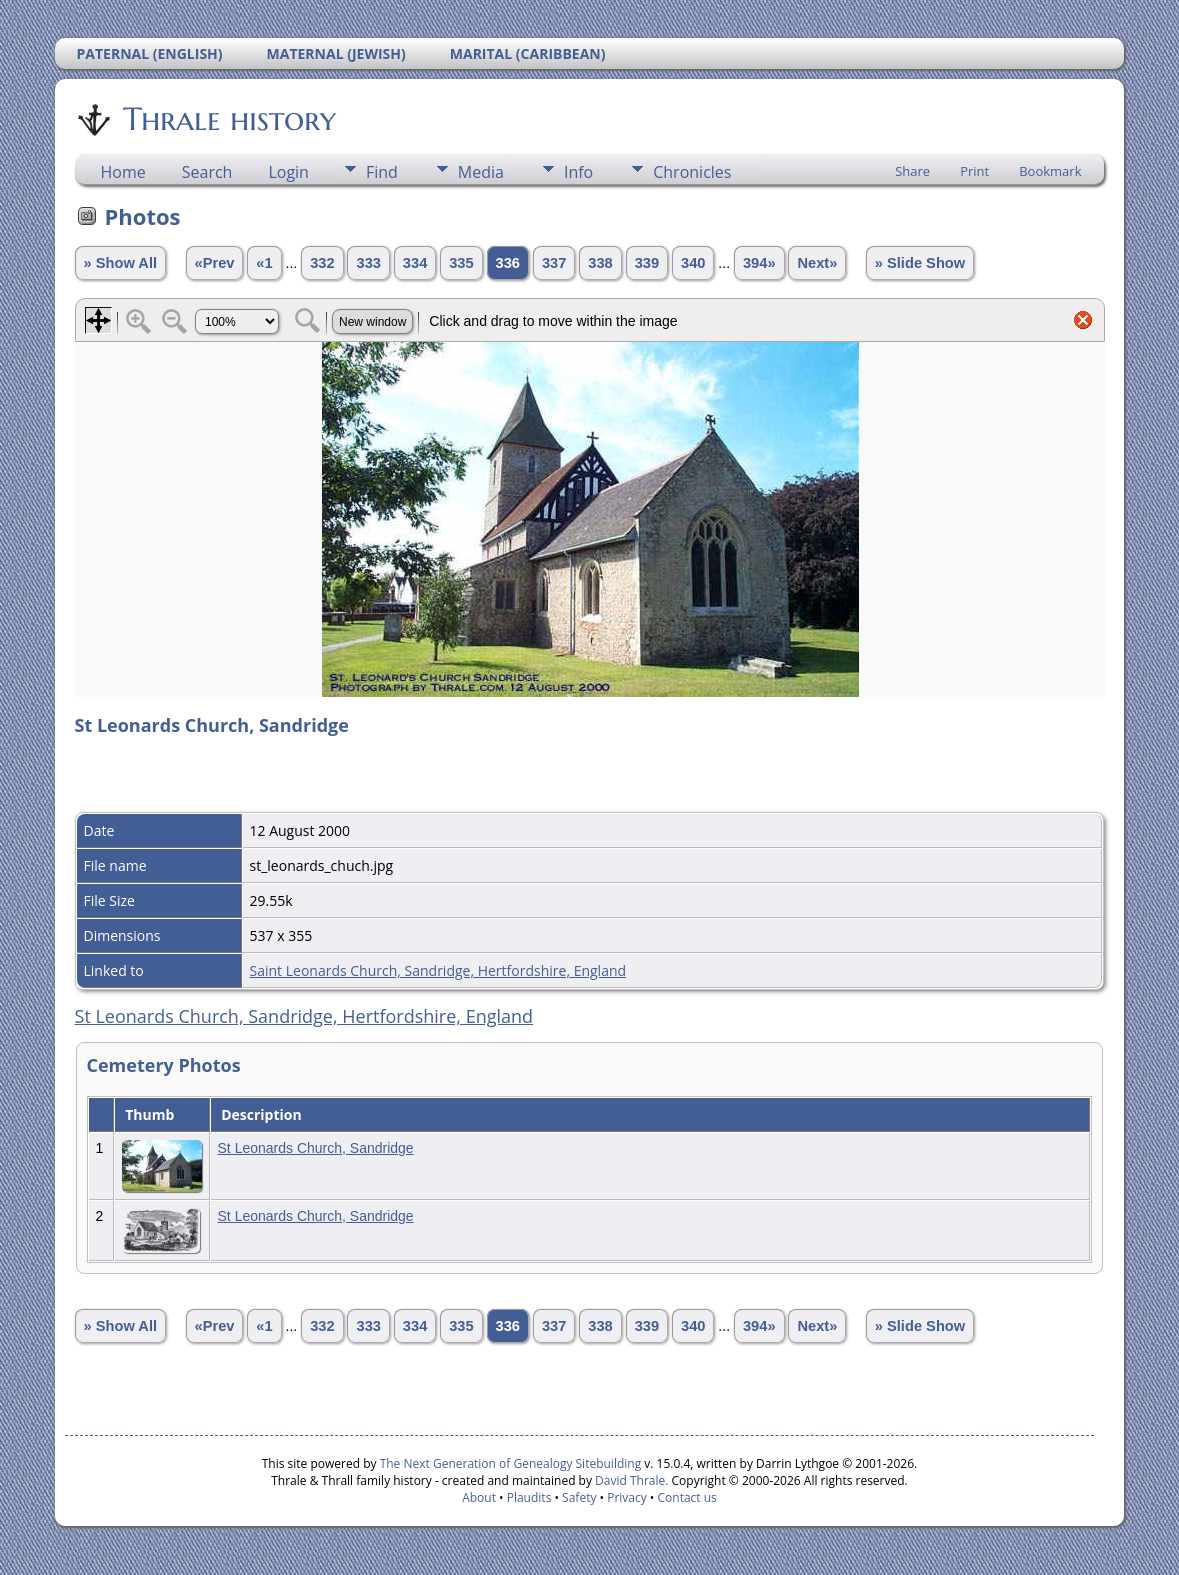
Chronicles (692, 172)
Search (207, 172)
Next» (817, 263)
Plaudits (529, 1497)
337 (554, 263)
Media (481, 172)
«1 (264, 263)
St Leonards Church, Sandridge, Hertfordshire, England (304, 1016)
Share (912, 171)
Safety (579, 1497)
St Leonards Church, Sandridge (316, 1148)
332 (322, 263)
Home (123, 172)
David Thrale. (630, 1480)
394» (759, 263)
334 (415, 263)
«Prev (215, 263)
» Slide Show (920, 263)
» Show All (121, 263)
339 (647, 263)
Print (974, 171)
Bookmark (1050, 171)
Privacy (627, 1497)
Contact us (687, 1497)
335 (461, 263)
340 (693, 263)
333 (368, 263)
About (479, 1497)
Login (288, 172)
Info (578, 172)
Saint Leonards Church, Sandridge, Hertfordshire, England (438, 970)
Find (382, 172)
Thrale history (228, 119)
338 (600, 263)
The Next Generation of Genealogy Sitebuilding (511, 1463)
